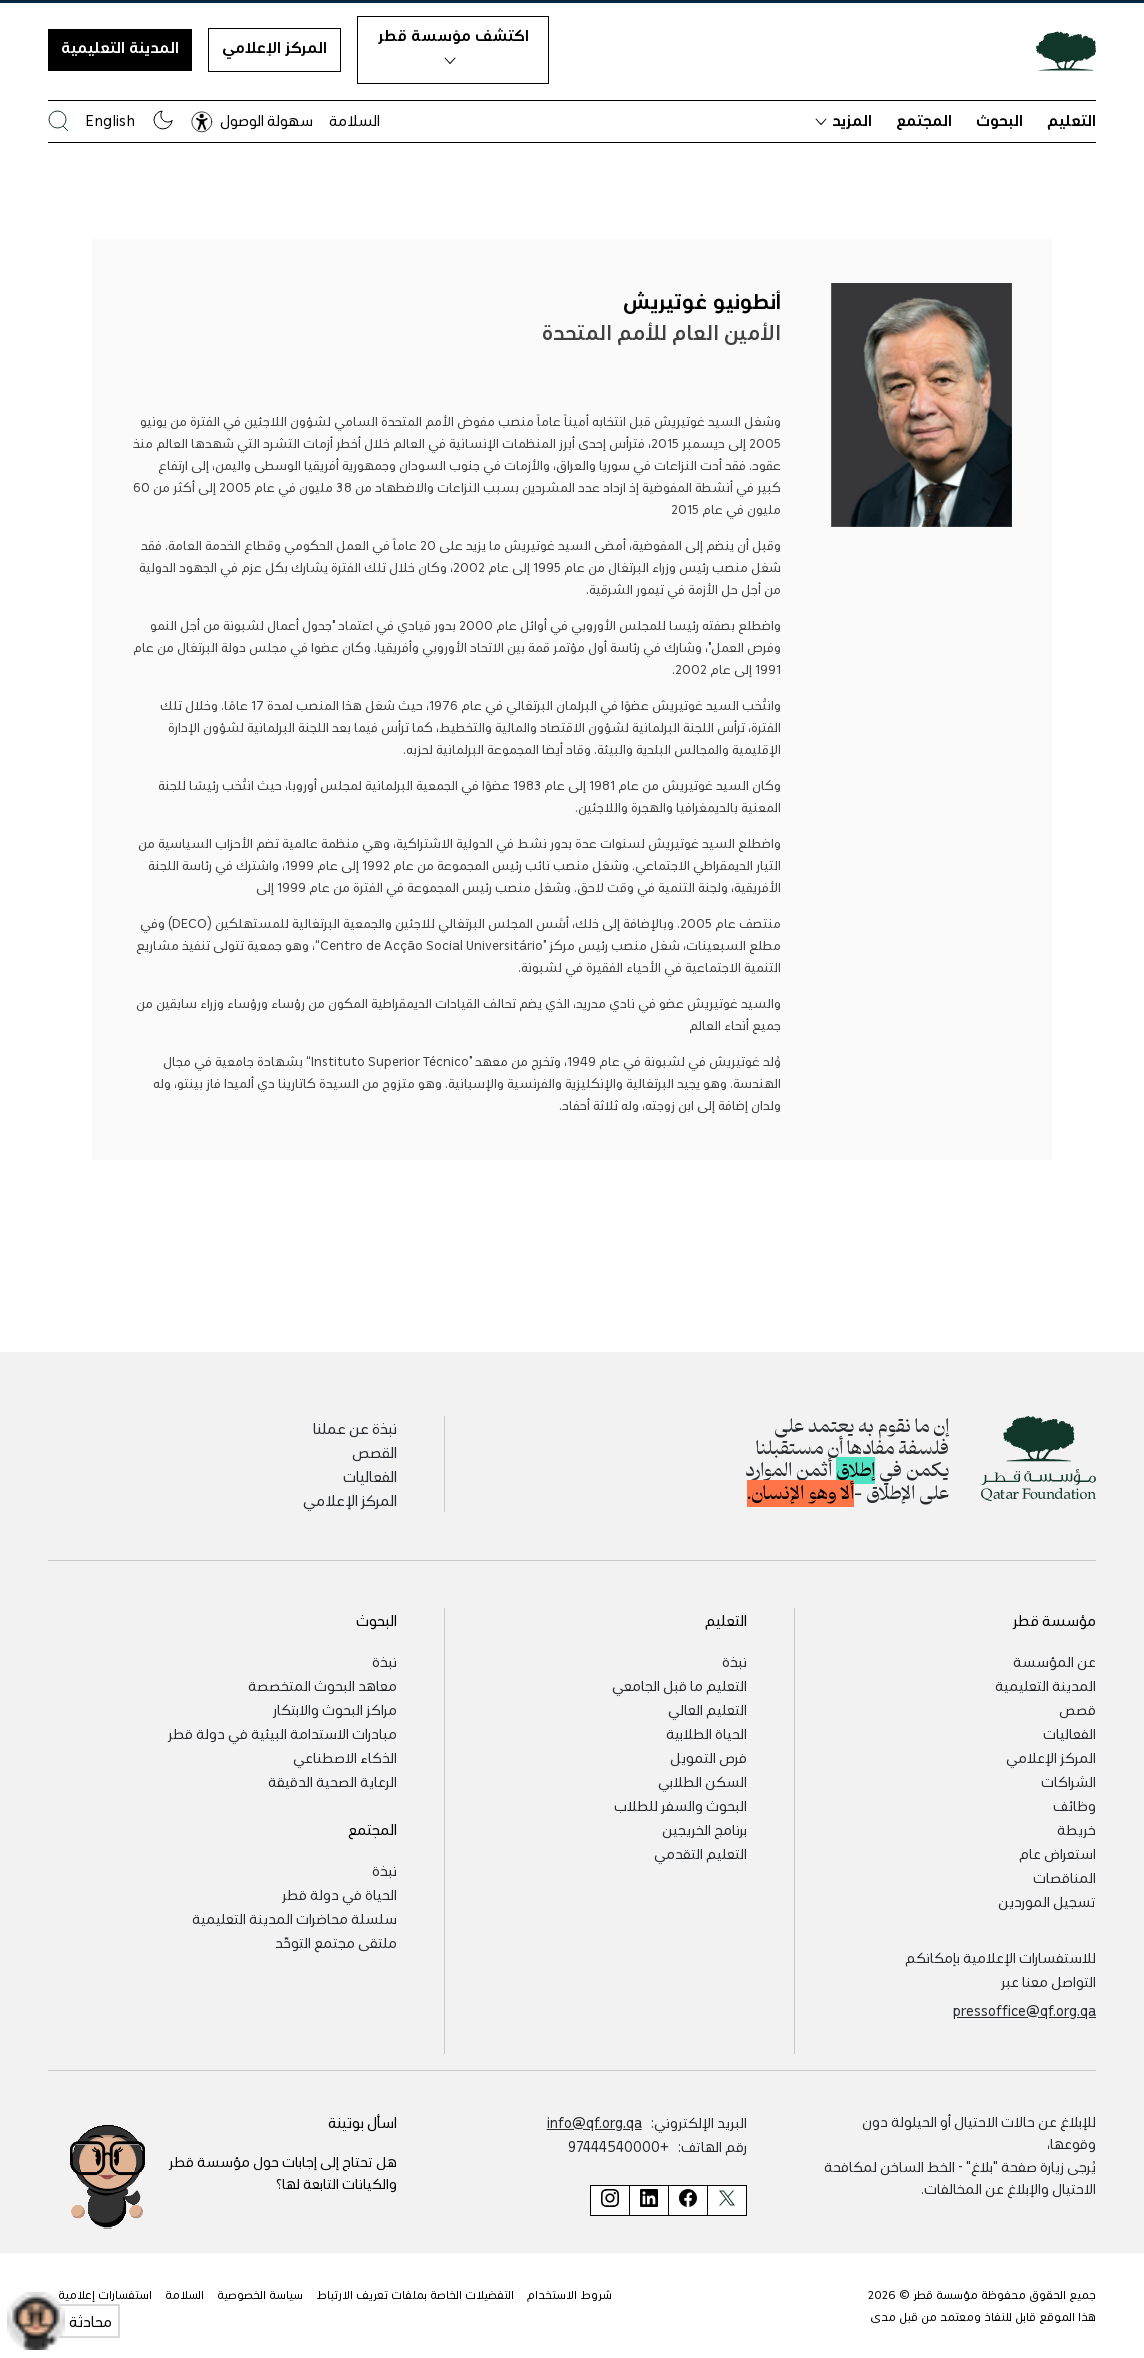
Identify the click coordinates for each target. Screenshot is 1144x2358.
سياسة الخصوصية (260, 2294)
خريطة (1076, 1829)
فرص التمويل (708, 1757)
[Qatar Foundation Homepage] (1058, 50)
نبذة (734, 1661)
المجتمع (924, 120)
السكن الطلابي (702, 1781)
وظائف (1074, 1805)
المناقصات (1064, 1877)
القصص (374, 1452)
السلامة (354, 120)
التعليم (1071, 120)
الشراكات (1068, 1781)
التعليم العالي (707, 1709)
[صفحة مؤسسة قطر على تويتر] (727, 2200)
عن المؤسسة (1054, 1661)
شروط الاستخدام (569, 2294)
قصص (1077, 1709)
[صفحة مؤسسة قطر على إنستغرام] (609, 2200)
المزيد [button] (843, 120)
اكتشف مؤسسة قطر (453, 45)
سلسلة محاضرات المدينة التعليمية (294, 1918)
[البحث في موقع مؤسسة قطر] (58, 120)
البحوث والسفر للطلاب (680, 1805)
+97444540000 (618, 2146)
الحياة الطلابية (706, 1733)
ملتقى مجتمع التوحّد (336, 1942)
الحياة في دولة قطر (339, 1894)
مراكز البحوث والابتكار (335, 1709)
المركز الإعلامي (274, 47)
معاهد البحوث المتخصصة (322, 1685)
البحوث (999, 120)
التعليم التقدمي (700, 1853)
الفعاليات (370, 1476)
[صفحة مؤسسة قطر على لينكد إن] (648, 2200)
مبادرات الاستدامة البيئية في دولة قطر (282, 1733)
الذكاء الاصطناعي (345, 1757)
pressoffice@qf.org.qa (1024, 2010)
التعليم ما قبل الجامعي (679, 1685)
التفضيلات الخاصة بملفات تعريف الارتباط (415, 2294)
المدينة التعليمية (120, 47)
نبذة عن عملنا (355, 1428)
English (110, 120)
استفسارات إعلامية (105, 2294)
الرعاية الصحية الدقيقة (332, 1781)
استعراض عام (1057, 1853)
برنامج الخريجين (704, 1829)
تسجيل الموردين (1047, 1901)
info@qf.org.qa (594, 2122)
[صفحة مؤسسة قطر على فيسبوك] (687, 2200)
